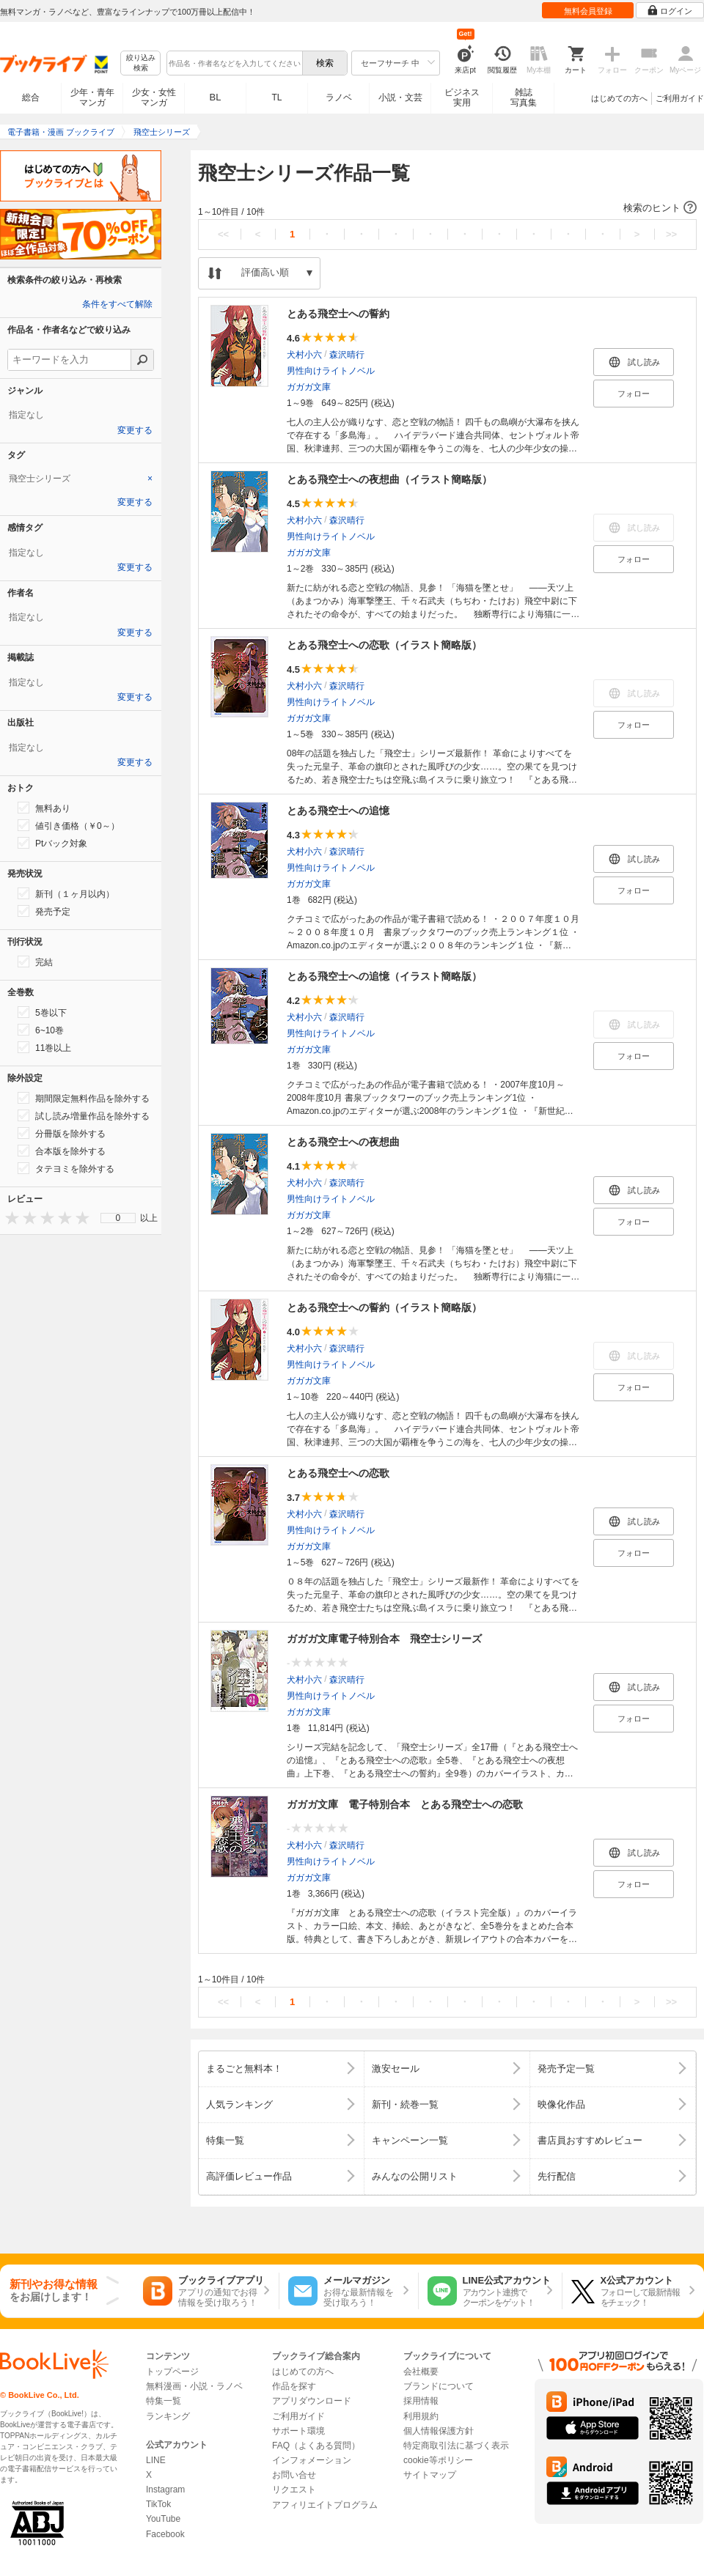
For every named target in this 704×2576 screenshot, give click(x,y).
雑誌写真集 (523, 97)
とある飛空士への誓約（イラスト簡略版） (384, 1307)
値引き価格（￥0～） (69, 825)
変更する (135, 430)
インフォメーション (311, 2460)
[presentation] (8, 1218)
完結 (35, 961)
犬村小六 (304, 355)
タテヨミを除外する (66, 1168)
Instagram (165, 2489)
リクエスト (294, 2489)
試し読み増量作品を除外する (84, 1115)
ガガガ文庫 (309, 387)
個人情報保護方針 (438, 2431)
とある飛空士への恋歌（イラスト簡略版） (384, 645)
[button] (447, 208)
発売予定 (44, 911)
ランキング (168, 2416)
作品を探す (294, 2386)
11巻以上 (44, 1047)
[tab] (81, 478)
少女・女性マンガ (154, 97)
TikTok (158, 2504)
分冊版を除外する (62, 1133)
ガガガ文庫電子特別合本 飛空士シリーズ (384, 1639)
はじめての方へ (619, 98)
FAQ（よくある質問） (316, 2445)
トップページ (172, 2371)
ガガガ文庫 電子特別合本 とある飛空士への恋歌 (405, 1804)
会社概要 (421, 2371)
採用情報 (421, 2401)
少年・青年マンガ (92, 97)
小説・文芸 (400, 97)
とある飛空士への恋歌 (338, 1473)
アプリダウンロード (311, 2401)
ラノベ (339, 97)
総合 (31, 97)
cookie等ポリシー (438, 2460)
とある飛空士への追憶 (338, 810)
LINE (156, 2460)
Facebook (165, 2534)
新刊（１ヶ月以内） (66, 893)
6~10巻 (41, 1030)
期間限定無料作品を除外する (84, 1098)
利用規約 (421, 2416)
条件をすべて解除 (117, 304)
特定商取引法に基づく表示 (456, 2445)
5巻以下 (42, 1012)
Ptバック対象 (52, 843)
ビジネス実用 (462, 97)
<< (223, 234)
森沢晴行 (346, 355)
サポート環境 (298, 2431)
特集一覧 (163, 2401)
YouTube (163, 2519)
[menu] (118, 1218)
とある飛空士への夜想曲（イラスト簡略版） (389, 479)
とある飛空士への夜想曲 (343, 1142)
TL (276, 97)
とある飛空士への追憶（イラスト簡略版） (384, 976)
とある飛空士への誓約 (338, 314)
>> (671, 234)
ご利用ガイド (680, 98)
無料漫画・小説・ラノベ (194, 2386)
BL (215, 97)
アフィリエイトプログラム (325, 2505)
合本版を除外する (62, 1150)
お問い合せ (294, 2475)
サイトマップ (429, 2475)
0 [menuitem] (118, 1218)
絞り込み (140, 63)
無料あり (44, 807)
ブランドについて (438, 2386)
